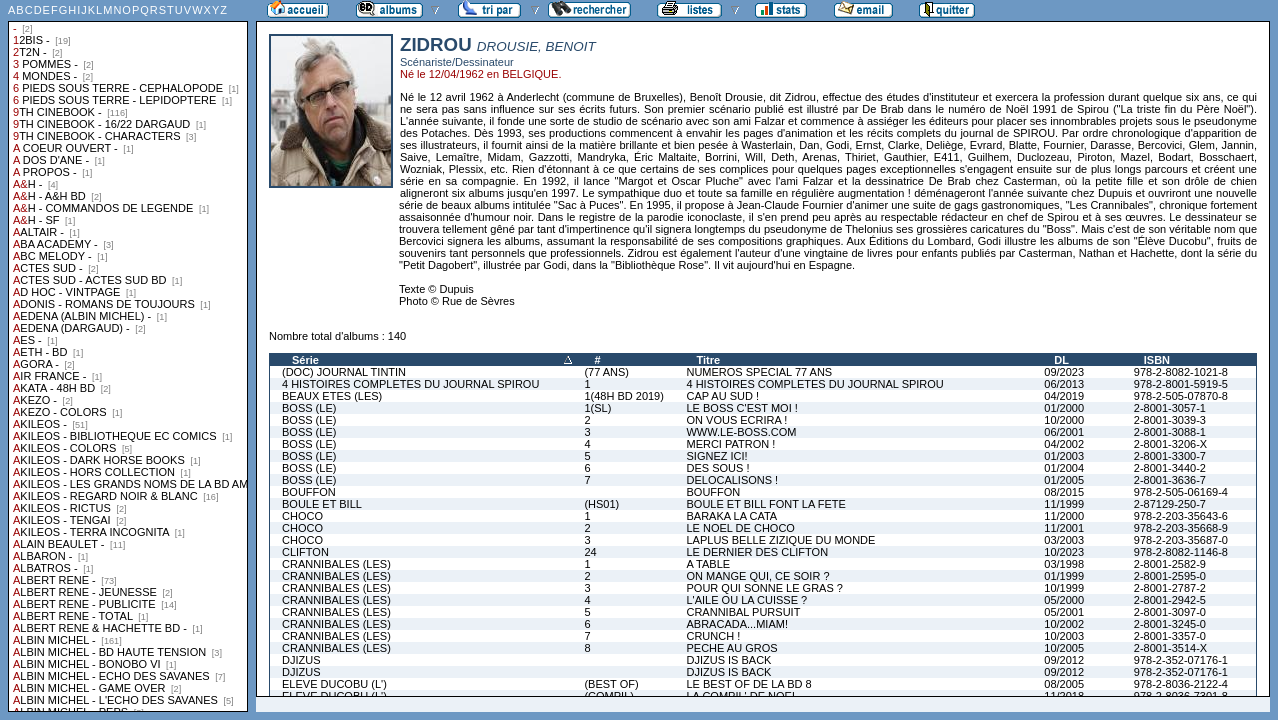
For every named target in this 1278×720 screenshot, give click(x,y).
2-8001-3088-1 (1170, 432)
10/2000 (1064, 420)
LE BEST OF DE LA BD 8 (748, 684)
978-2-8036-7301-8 (1181, 696)
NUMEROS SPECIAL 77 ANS (759, 372)
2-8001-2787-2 (1170, 588)
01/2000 (1064, 408)
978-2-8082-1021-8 (1181, 372)
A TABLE (708, 564)
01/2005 (1064, 480)
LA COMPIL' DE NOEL (742, 696)
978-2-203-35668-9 (1181, 528)
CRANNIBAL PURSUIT (743, 612)
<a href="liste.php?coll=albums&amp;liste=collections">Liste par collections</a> (128, 356)
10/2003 (1064, 636)
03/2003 (1064, 540)
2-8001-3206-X (1170, 444)
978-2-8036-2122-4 (1181, 684)
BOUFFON (309, 492)
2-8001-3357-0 (1170, 636)
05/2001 (1064, 612)
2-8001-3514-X (1170, 648)
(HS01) (601, 504)
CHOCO (302, 516)
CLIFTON (305, 552)
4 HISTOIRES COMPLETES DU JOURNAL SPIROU (410, 384)
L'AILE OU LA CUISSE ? (746, 600)
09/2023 (1064, 372)
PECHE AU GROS (731, 648)
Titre (708, 360)
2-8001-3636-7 (1170, 480)
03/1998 (1064, 564)
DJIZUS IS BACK (728, 660)
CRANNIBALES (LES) (336, 564)
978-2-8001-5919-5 (1181, 384)
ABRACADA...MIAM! (736, 624)
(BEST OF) (611, 684)
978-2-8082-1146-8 (1181, 552)
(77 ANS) (606, 372)
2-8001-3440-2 (1170, 468)
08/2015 (1064, 492)
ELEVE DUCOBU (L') (334, 684)
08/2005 (1064, 684)
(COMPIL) (609, 696)
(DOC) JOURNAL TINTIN (344, 372)
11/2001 (1064, 528)
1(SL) (597, 408)
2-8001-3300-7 (1170, 456)
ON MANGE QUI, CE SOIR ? (757, 576)
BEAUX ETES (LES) (332, 396)
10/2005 (1064, 648)
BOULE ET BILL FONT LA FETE (765, 504)
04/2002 (1064, 444)
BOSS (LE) (309, 408)
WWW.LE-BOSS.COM (741, 432)
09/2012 (1064, 660)
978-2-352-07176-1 (1181, 660)
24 (590, 552)
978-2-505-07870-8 (1181, 396)
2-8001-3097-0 (1170, 612)
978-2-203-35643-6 (1181, 516)
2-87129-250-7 (1170, 504)
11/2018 (1064, 696)
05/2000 (1064, 600)
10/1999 (1064, 588)
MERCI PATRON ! (730, 444)
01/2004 (1064, 468)
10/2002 (1064, 624)
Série (305, 360)
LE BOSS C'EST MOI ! (741, 408)
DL (1061, 360)
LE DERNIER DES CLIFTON (757, 552)
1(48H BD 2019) (624, 396)
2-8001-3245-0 (1170, 624)
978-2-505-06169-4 (1181, 492)
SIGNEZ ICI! (716, 456)
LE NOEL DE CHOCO (740, 528)
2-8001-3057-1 (1170, 408)
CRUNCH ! (713, 636)
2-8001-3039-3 (1170, 420)
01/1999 (1064, 576)
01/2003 (1064, 456)
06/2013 (1064, 384)
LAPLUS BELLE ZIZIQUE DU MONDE (780, 540)
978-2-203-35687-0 (1181, 540)
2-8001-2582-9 (1170, 564)
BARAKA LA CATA (731, 516)
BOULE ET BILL (322, 504)
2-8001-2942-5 (1170, 600)
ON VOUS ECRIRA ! (736, 420)
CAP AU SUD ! (722, 396)
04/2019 (1064, 396)
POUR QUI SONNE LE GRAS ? (764, 588)
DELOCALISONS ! (732, 480)
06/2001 (1064, 432)
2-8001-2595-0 (1170, 576)
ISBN (1157, 360)
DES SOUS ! (717, 468)
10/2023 (1064, 552)
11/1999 (1064, 504)
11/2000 (1064, 516)
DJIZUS (301, 660)
